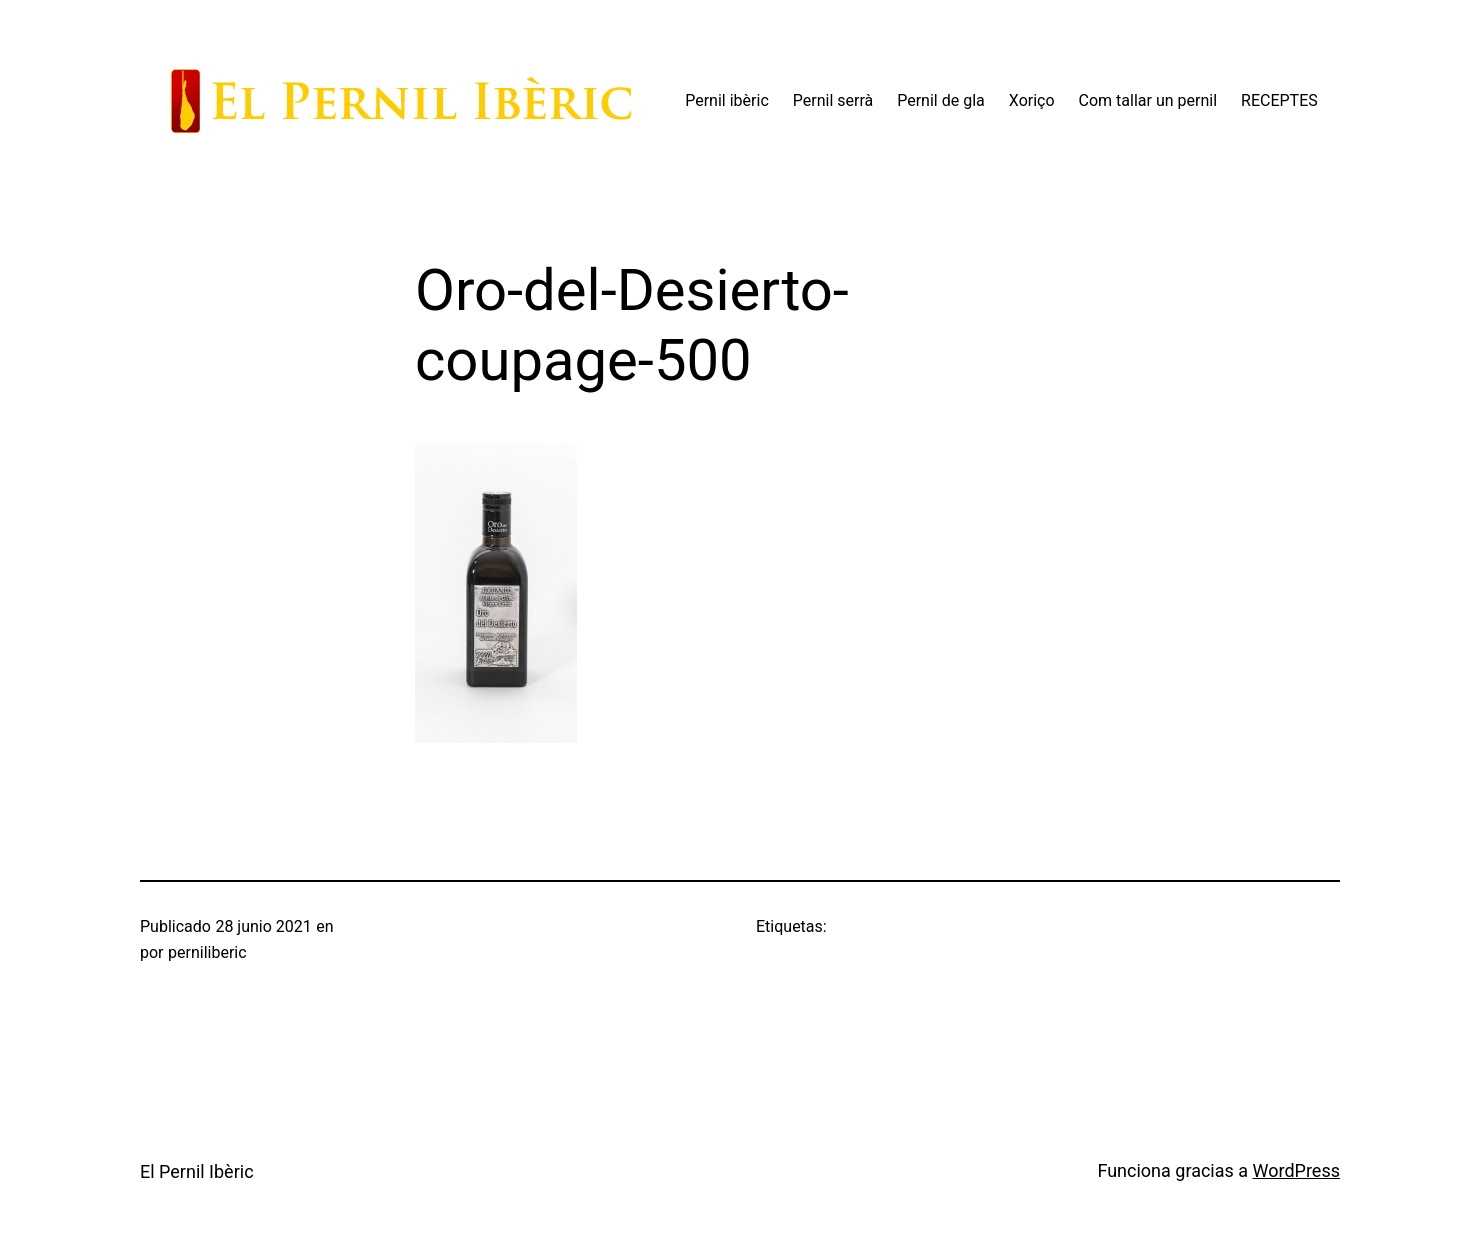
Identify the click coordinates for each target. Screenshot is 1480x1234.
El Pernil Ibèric (197, 1171)
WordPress (1296, 1170)
